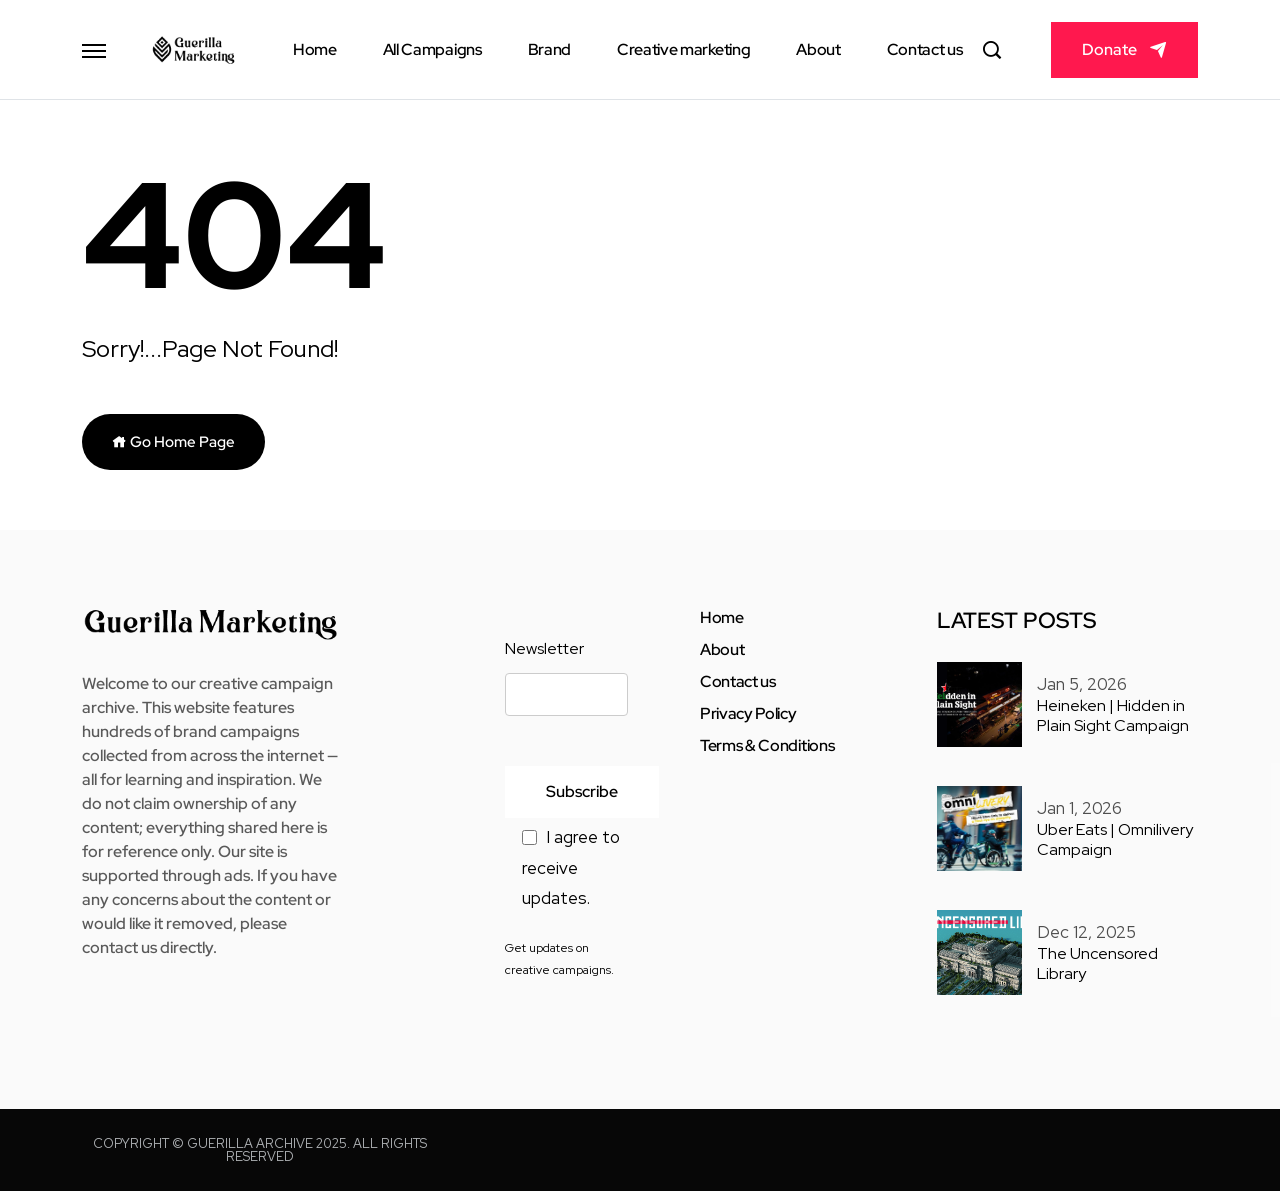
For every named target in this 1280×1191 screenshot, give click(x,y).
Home (315, 49)
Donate (1109, 49)
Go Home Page (173, 442)
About (818, 49)
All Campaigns (432, 49)
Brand (549, 49)
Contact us (925, 49)
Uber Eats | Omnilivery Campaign (1115, 840)
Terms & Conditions (767, 746)
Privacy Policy (748, 714)
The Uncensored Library (1097, 964)
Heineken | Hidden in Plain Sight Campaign (1113, 716)
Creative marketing (683, 49)
